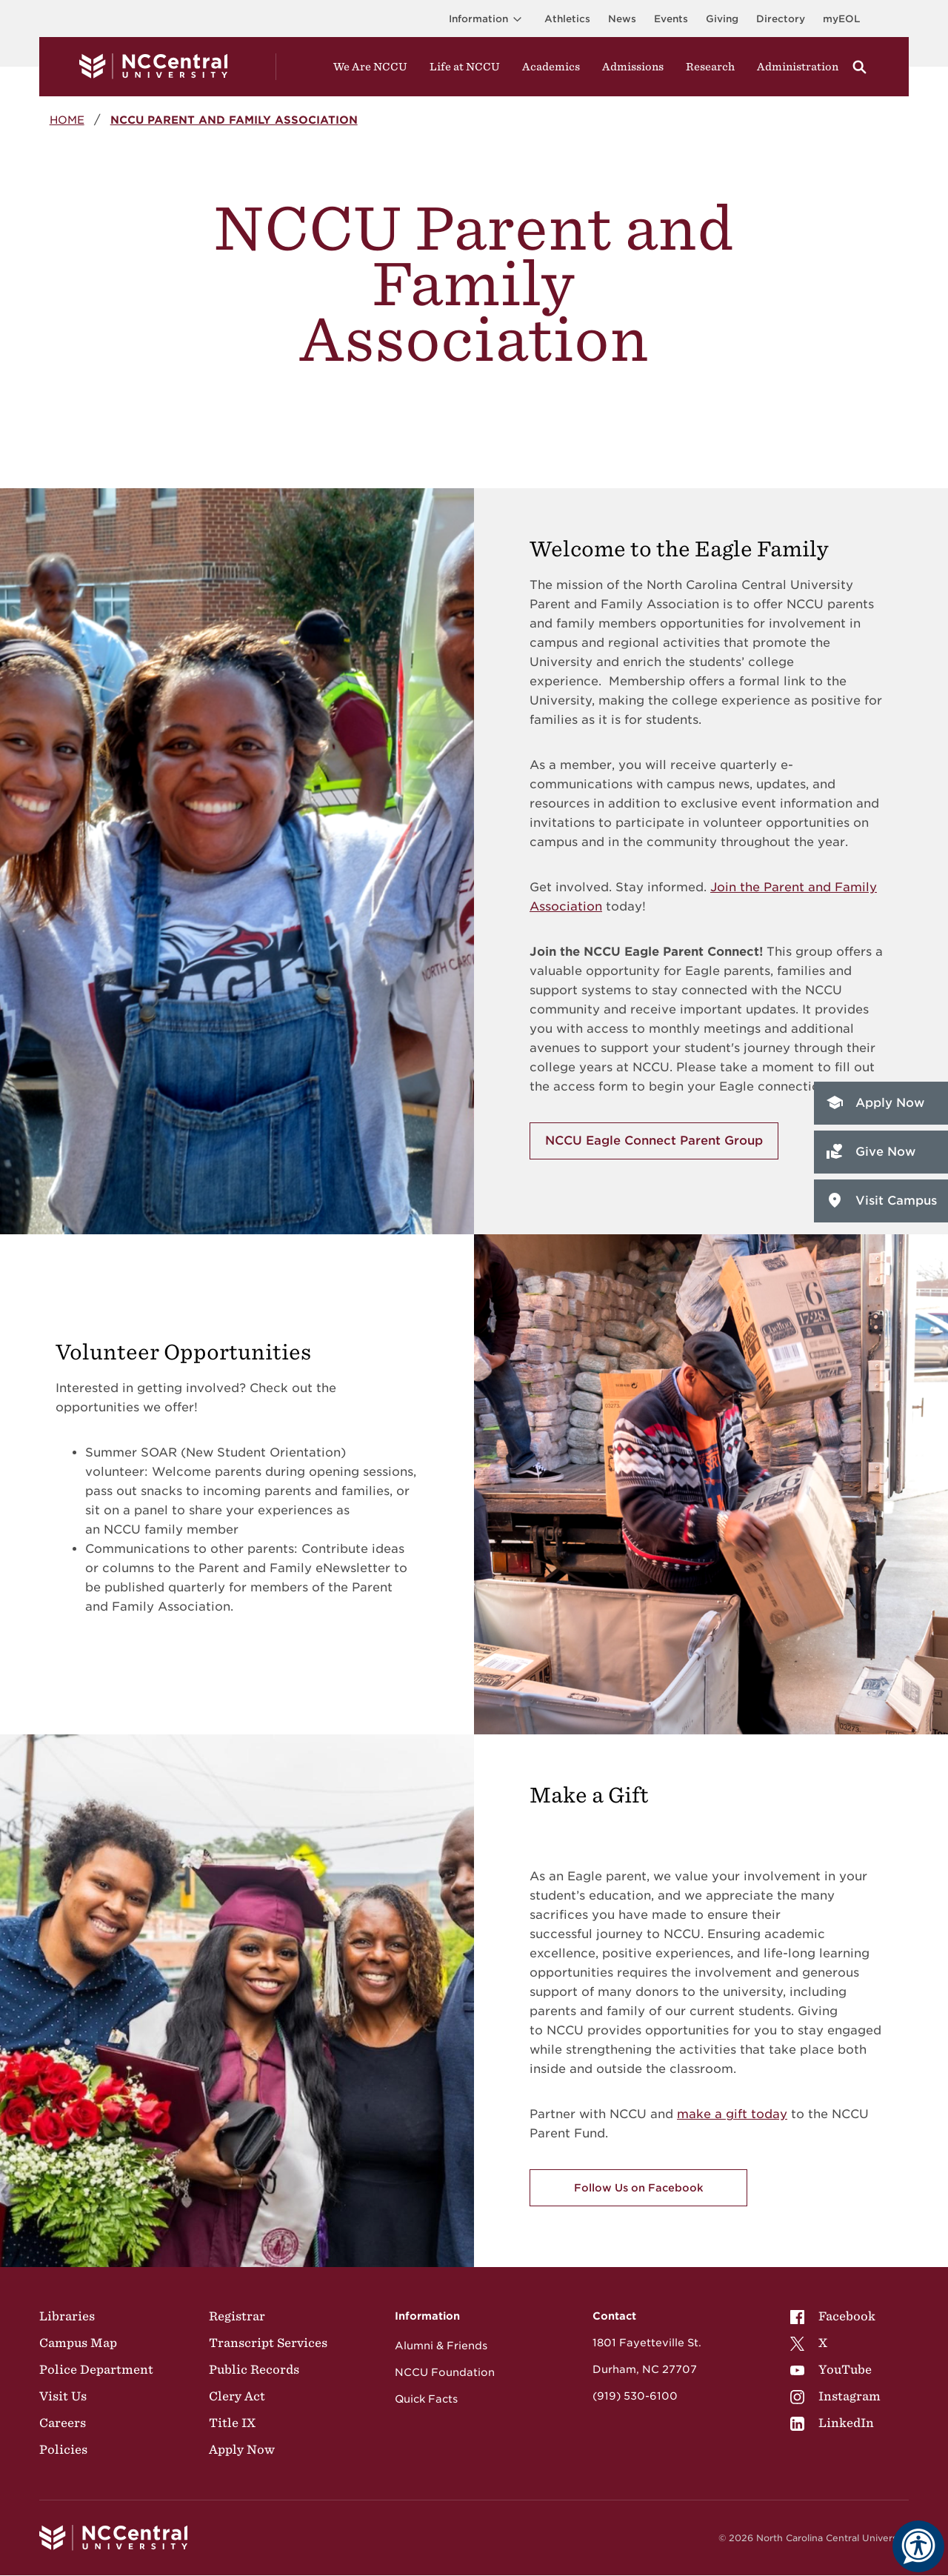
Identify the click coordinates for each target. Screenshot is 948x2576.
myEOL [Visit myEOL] (841, 19)
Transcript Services (268, 2342)
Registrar (237, 2316)
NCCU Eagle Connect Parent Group (654, 1141)
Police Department (96, 2369)
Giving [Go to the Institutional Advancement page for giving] (722, 19)
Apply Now (874, 1102)
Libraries (67, 2316)
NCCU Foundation (445, 2372)
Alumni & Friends (441, 2346)
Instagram (835, 2396)
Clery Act (237, 2396)
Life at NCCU (465, 67)
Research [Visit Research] (710, 67)
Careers (62, 2422)
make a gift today (732, 2114)
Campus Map (78, 2342)
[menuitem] (835, 2316)
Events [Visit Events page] (671, 19)
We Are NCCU (370, 67)
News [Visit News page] (622, 19)
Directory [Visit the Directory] (780, 19)
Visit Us (63, 2396)
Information (488, 19)
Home (67, 119)
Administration (797, 67)
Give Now (870, 1151)
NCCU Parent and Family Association (234, 119)
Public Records (254, 2369)
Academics (551, 67)
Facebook (832, 2316)
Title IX (232, 2422)
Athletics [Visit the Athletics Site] (567, 19)
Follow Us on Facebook (639, 2188)
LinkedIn (832, 2422)
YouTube (831, 2369)
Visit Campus (880, 1200)
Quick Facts (426, 2399)
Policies (63, 2449)
